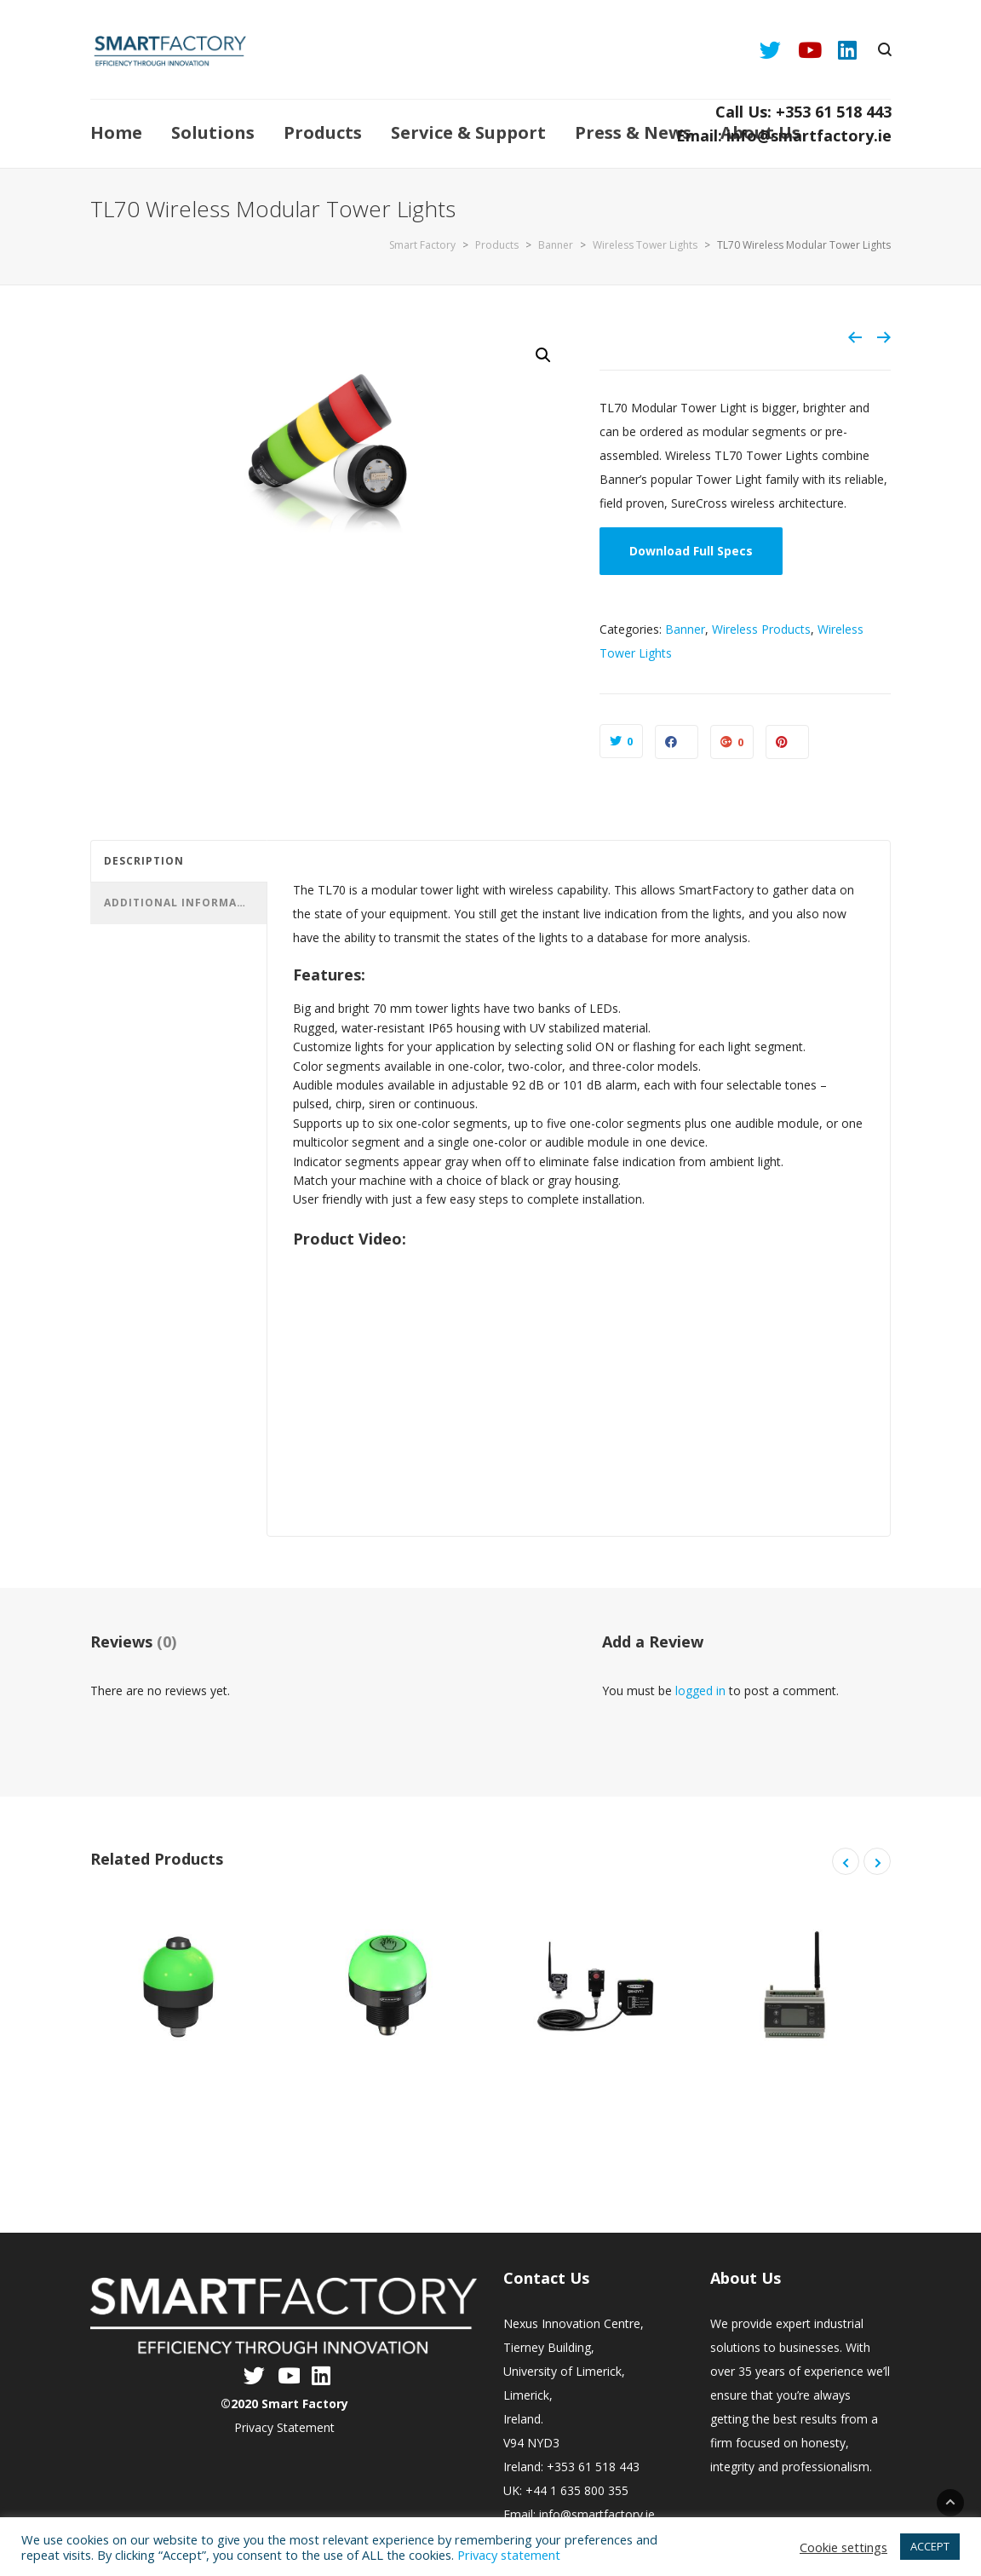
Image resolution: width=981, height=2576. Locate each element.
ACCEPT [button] (929, 2546)
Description (144, 861)
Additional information (181, 902)
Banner (685, 629)
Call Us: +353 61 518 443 (803, 111)
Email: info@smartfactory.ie (784, 135)
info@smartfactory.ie (597, 2514)
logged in (700, 1690)
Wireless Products (761, 629)
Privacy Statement (284, 2427)
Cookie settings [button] (843, 2547)
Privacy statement (508, 2554)
